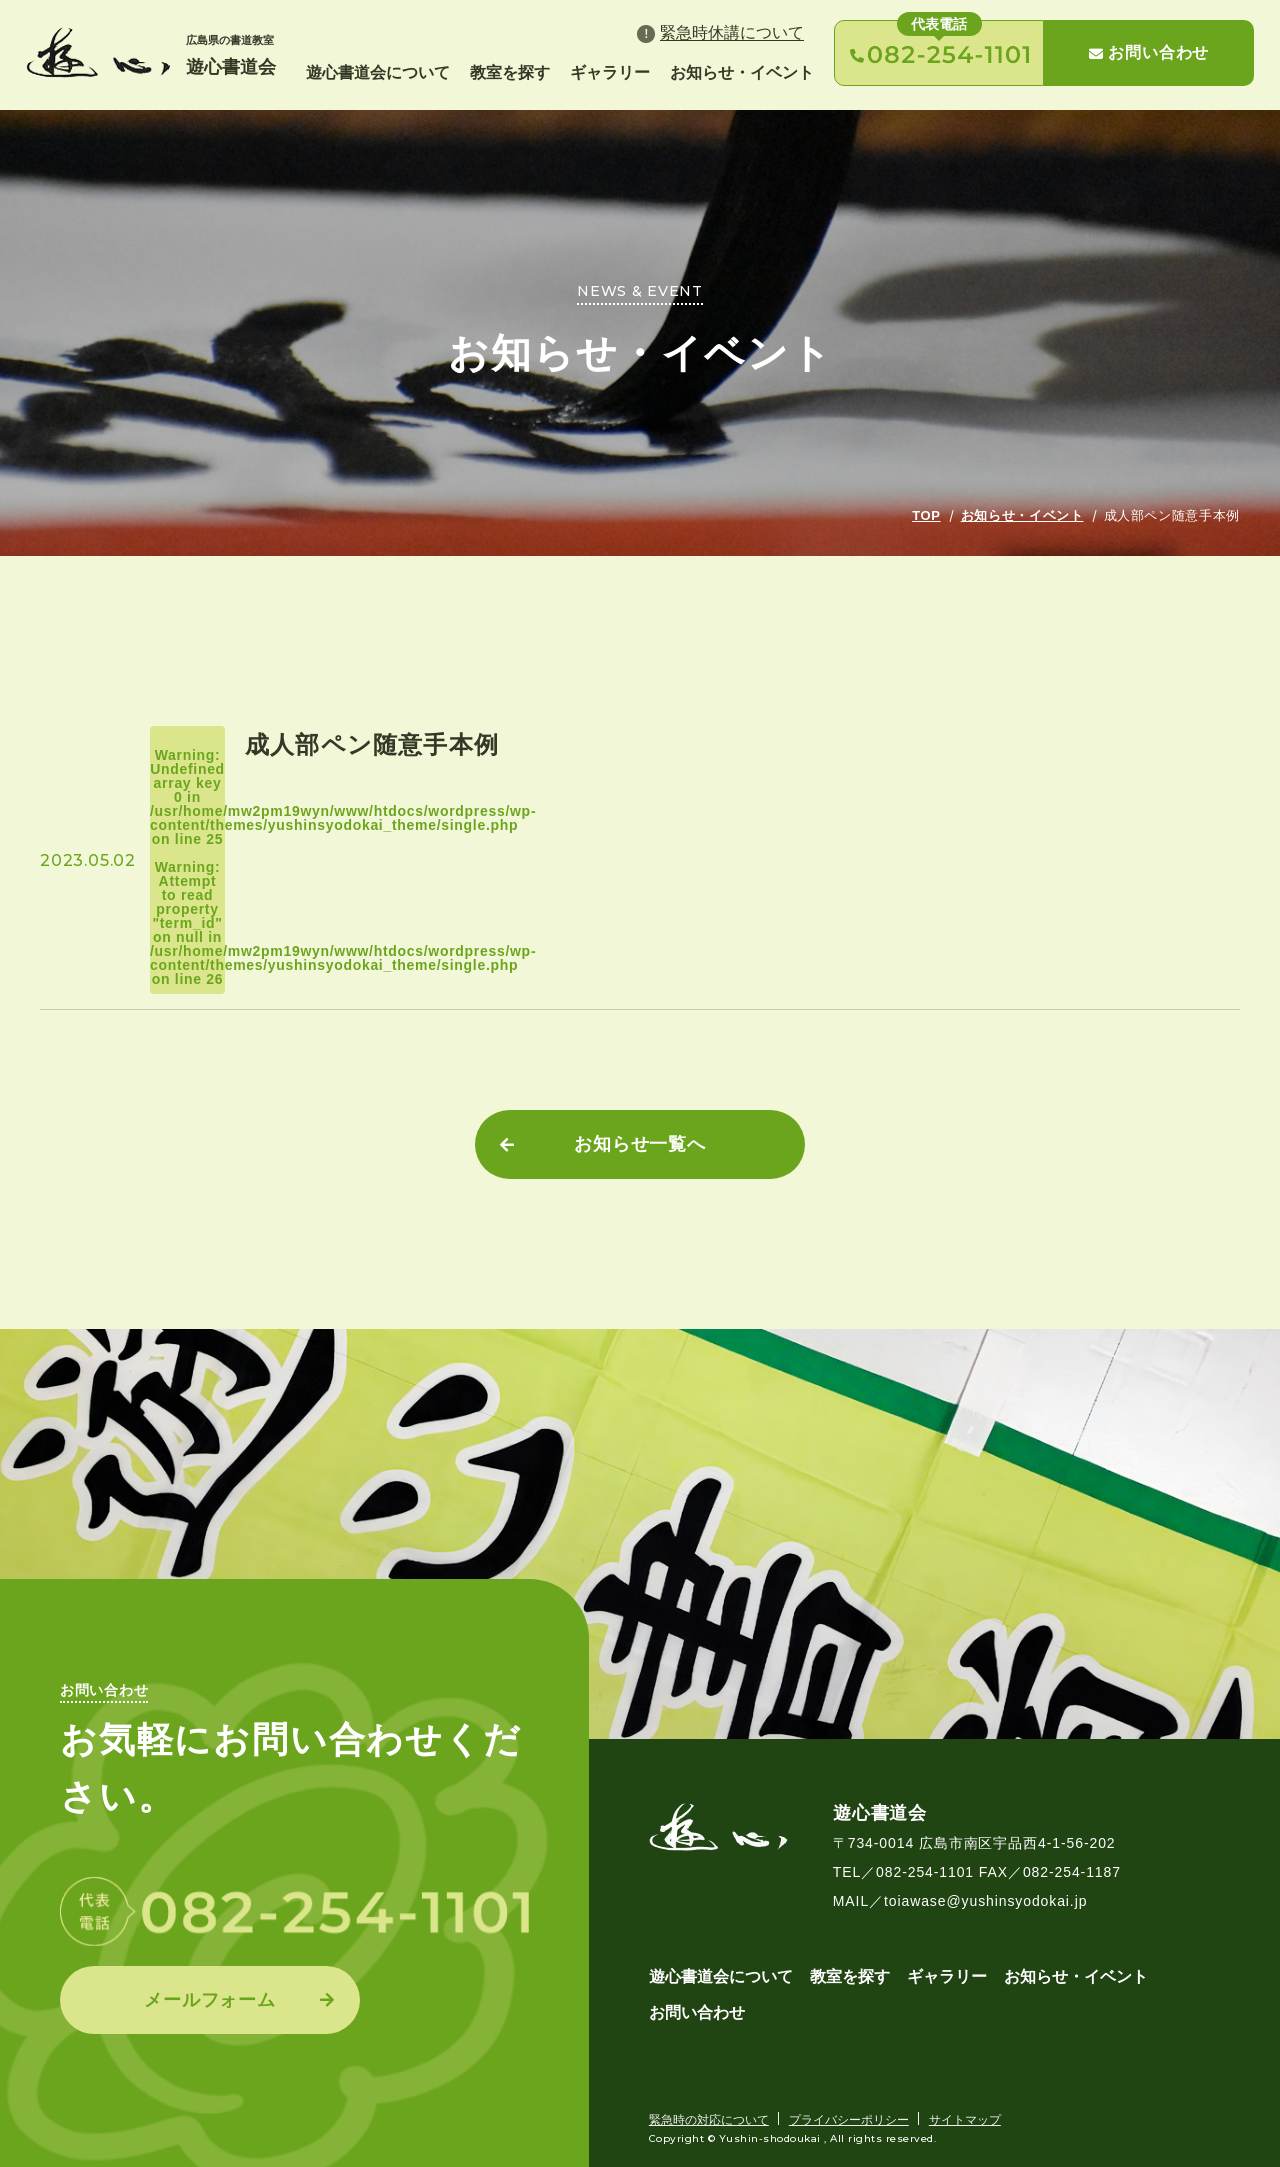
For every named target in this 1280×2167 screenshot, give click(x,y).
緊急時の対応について (709, 2120)
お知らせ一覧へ (640, 1144)
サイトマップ (965, 2120)
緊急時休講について (732, 32)
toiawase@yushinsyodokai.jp (985, 1901)
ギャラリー (610, 72)
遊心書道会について (378, 72)
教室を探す (510, 72)
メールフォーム (210, 2000)
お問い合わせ (1149, 52)
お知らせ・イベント (742, 72)
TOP (926, 515)
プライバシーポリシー (849, 2120)
